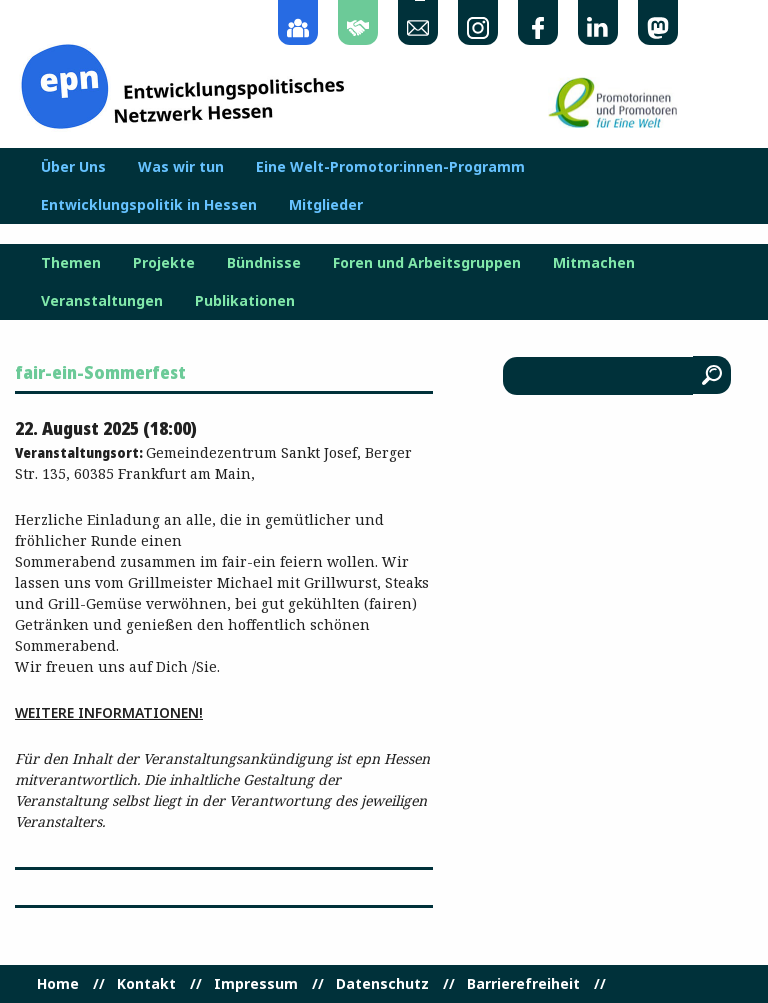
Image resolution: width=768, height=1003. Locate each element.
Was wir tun (181, 167)
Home (58, 984)
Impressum (256, 984)
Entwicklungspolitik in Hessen (149, 205)
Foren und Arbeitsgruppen (427, 263)
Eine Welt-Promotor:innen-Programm (390, 167)
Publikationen (245, 301)
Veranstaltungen (102, 301)
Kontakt (146, 984)
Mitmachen (594, 263)
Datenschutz (382, 984)
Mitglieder (326, 205)
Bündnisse (264, 263)
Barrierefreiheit (523, 984)
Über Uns (73, 167)
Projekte (164, 263)
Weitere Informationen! (109, 712)
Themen (71, 263)
